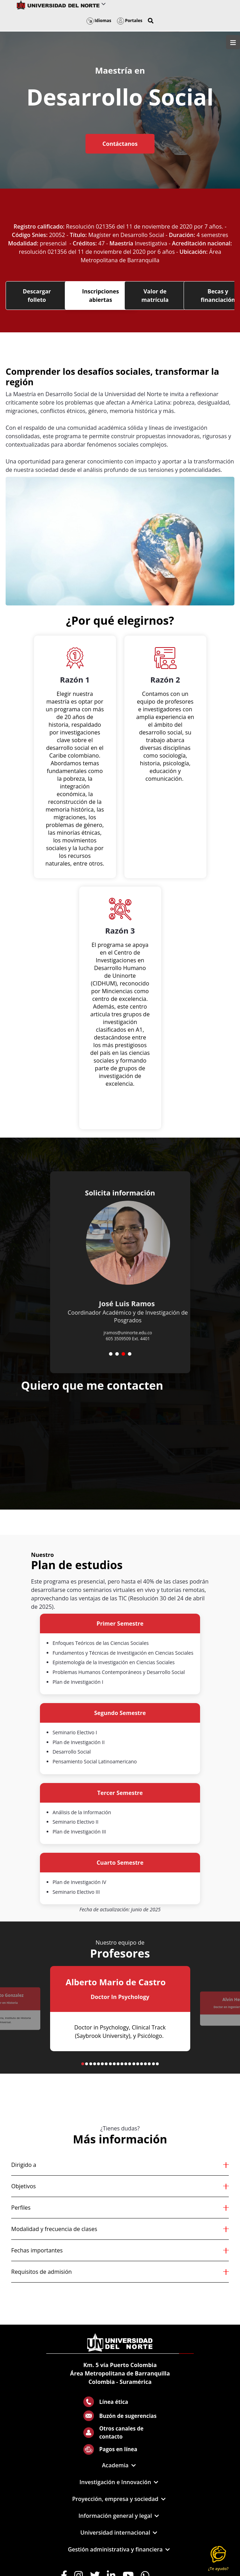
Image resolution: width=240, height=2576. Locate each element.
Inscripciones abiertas (100, 295)
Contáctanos (119, 144)
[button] (150, 21)
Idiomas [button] (99, 20)
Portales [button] (130, 20)
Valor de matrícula (155, 295)
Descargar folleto (37, 295)
